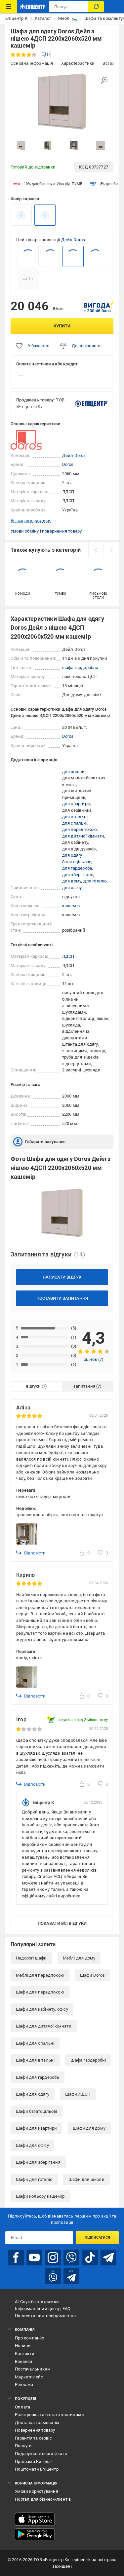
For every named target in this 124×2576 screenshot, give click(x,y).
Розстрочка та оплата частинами (49, 2414)
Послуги (23, 2445)
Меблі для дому (79, 1958)
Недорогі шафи (31, 1958)
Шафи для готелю (34, 2179)
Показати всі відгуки (62, 1923)
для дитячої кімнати (83, 836)
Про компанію (29, 2337)
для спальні (74, 823)
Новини (23, 2345)
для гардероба (77, 868)
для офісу (72, 887)
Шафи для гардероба (37, 2077)
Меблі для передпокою (40, 1975)
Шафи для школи (86, 2179)
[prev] (95, 550)
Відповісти (31, 1552)
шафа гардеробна (80, 667)
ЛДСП (68, 956)
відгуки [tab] (33, 1386)
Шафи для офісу (32, 2145)
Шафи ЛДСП (78, 2094)
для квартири (76, 803)
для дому (71, 880)
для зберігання (78, 874)
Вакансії (23, 2361)
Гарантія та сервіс (33, 2438)
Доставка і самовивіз (37, 2422)
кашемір (71, 905)
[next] (111, 550)
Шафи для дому (89, 2128)
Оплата (22, 2407)
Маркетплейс (29, 2376)
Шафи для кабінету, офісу (42, 2009)
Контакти (24, 2353)
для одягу (72, 855)
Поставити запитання (62, 1298)
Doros (68, 464)
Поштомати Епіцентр (37, 2469)
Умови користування (36, 2491)
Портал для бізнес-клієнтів (43, 2499)
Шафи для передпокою (40, 1992)
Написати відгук (62, 1277)
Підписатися (97, 2237)
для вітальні (75, 816)
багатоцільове (77, 861)
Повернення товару (35, 2430)
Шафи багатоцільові (36, 2111)
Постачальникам (33, 2369)
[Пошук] (96, 6)
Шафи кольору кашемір (40, 2196)
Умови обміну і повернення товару (46, 531)
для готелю (95, 880)
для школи (73, 771)
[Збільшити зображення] (104, 80)
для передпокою (79, 829)
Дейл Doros (73, 239)
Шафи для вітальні (35, 2060)
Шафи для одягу (32, 2094)
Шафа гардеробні (88, 2060)
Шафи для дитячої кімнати (43, 2026)
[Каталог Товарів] (8, 6)
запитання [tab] (84, 1386)
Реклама (24, 2384)
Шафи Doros (92, 1975)
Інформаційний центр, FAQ (42, 2308)
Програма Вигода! (33, 2461)
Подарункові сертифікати (41, 2453)
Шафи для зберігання (38, 2162)
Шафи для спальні (35, 2043)
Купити (62, 325)
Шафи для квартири (36, 2128)
